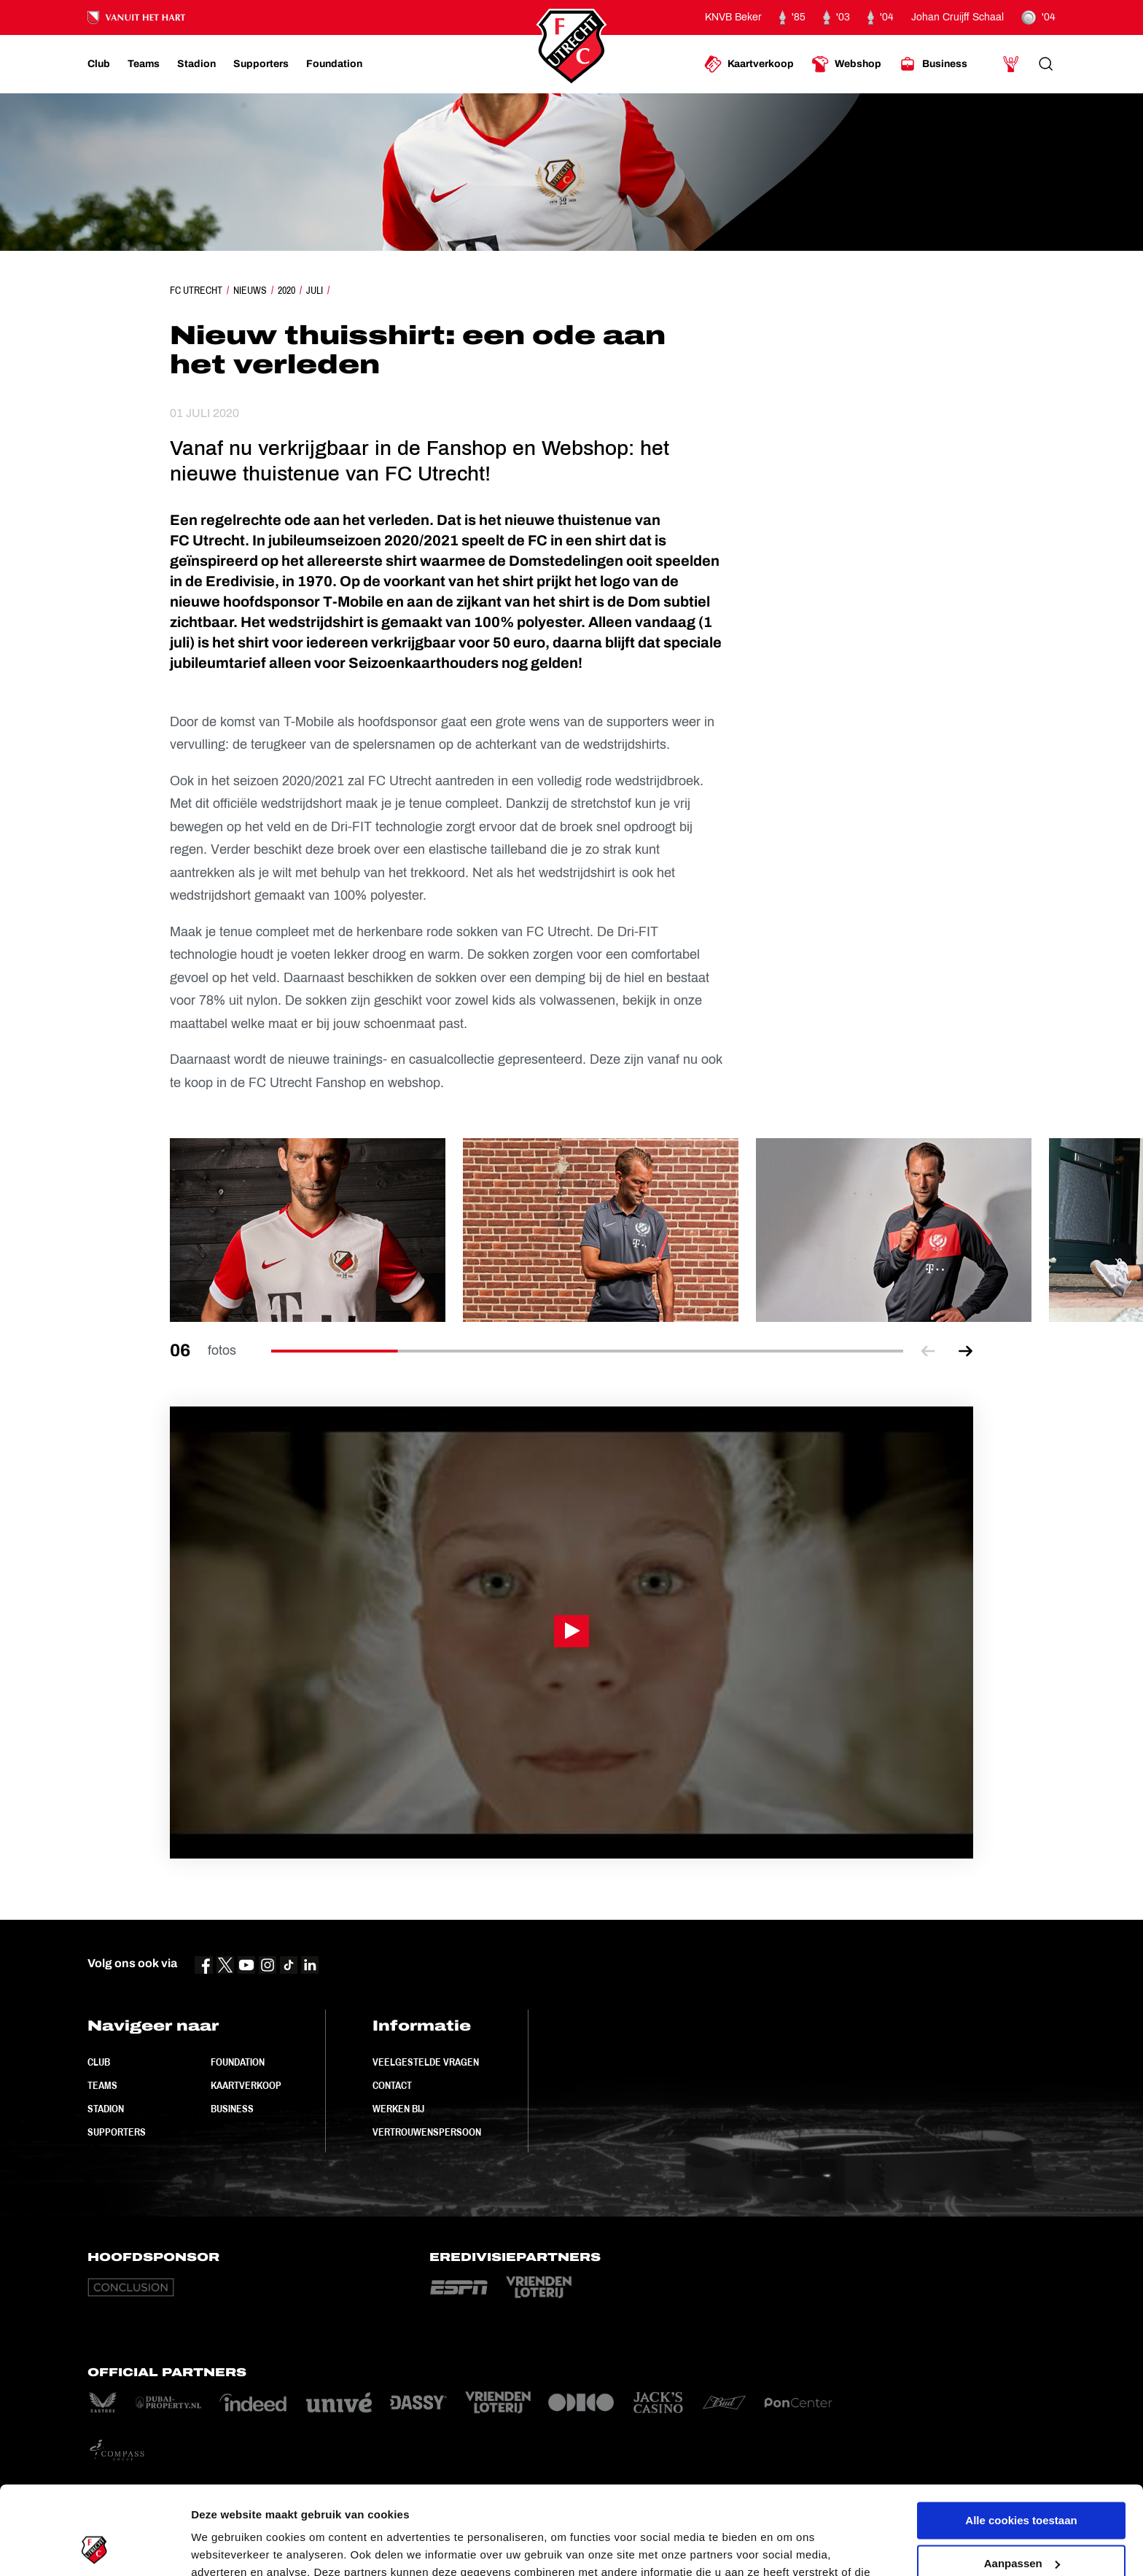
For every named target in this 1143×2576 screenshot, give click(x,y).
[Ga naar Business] (933, 64)
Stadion (105, 2108)
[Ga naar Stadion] (196, 64)
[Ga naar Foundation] (334, 64)
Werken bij (398, 2108)
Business (232, 2108)
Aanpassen (1022, 2480)
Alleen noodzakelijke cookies (1021, 2523)
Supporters (116, 2132)
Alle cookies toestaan (1021, 2438)
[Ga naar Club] (98, 64)
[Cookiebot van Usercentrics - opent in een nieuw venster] (94, 2548)
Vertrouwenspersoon (426, 2132)
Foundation (238, 2062)
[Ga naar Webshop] (846, 64)
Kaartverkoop (246, 2085)
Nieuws (250, 290)
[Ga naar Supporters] (261, 64)
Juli (314, 290)
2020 (286, 290)
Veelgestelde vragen (425, 2062)
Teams (102, 2085)
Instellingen (222, 2547)
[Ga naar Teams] (144, 64)
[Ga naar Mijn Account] (1011, 64)
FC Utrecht (196, 290)
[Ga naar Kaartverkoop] (749, 64)
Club (98, 2062)
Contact (392, 2085)
